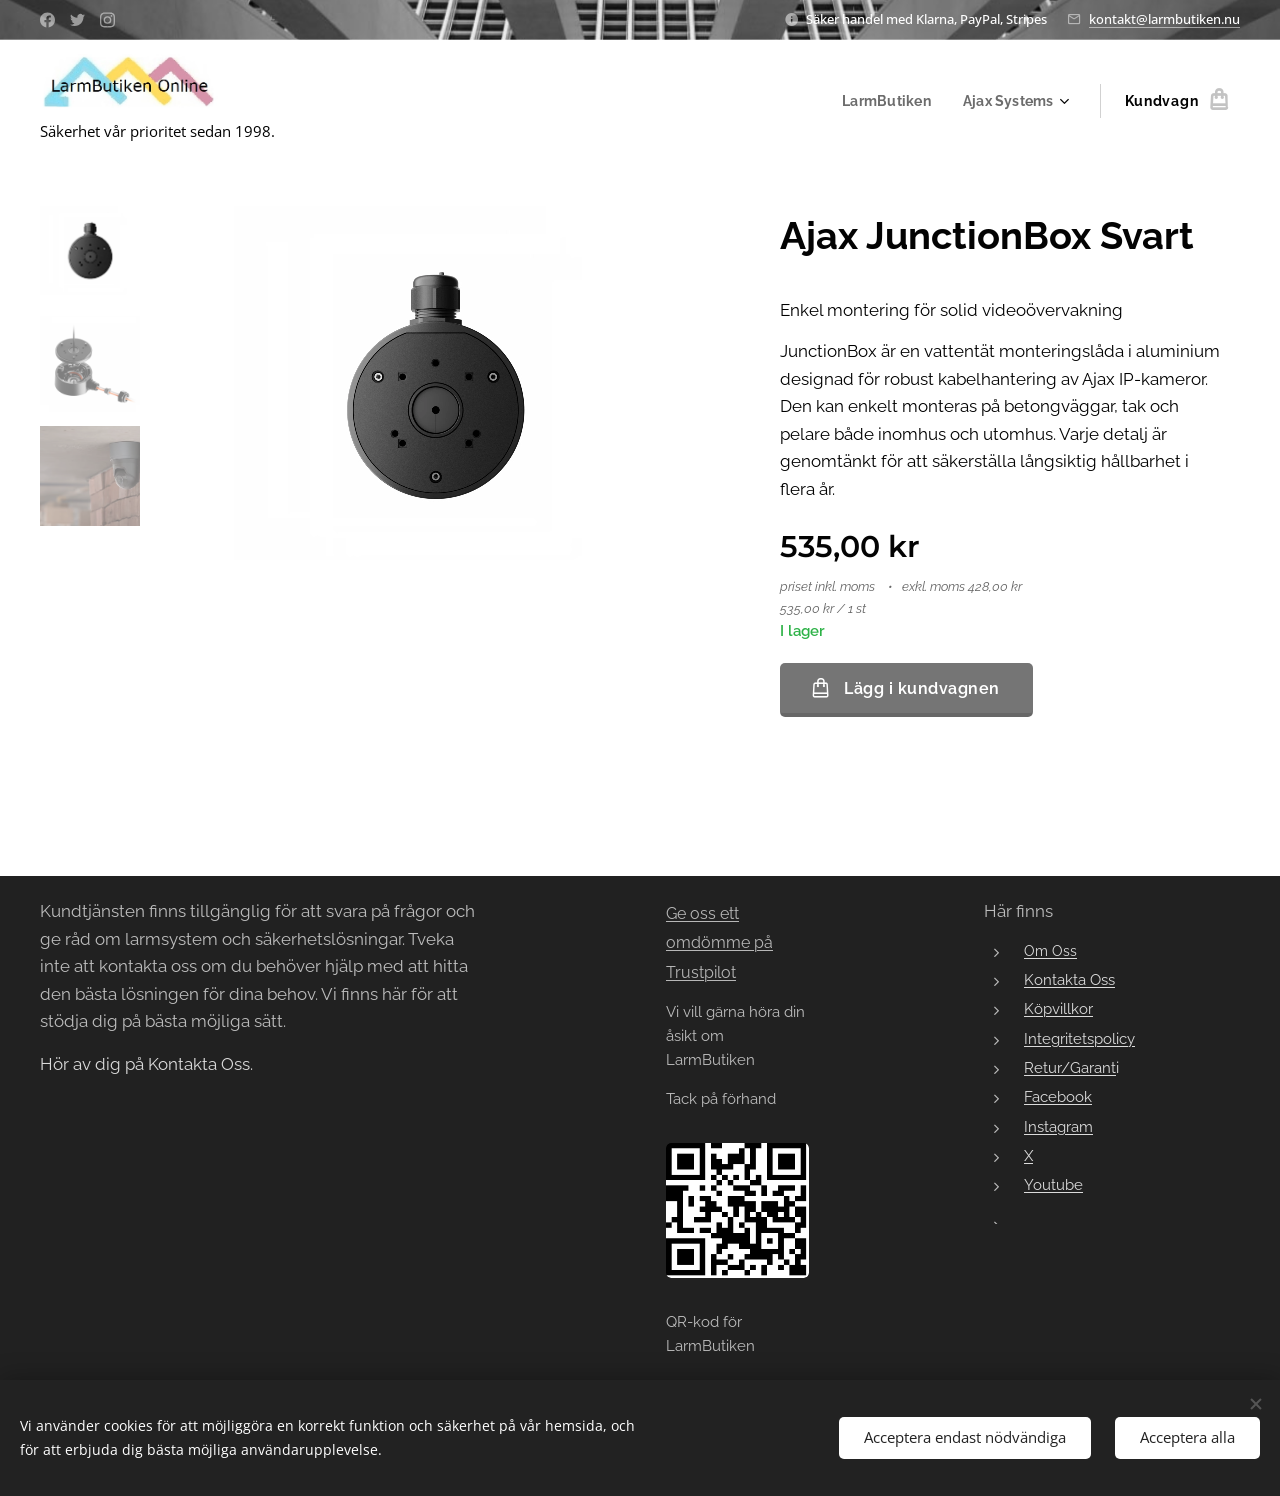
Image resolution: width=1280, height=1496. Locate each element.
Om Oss (1050, 951)
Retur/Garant (1070, 1067)
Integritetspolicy (1079, 1038)
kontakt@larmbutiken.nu (1164, 19)
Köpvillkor (1058, 1009)
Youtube (1053, 1185)
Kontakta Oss (1069, 979)
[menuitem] (884, 101)
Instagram (1058, 1126)
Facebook (1058, 1097)
